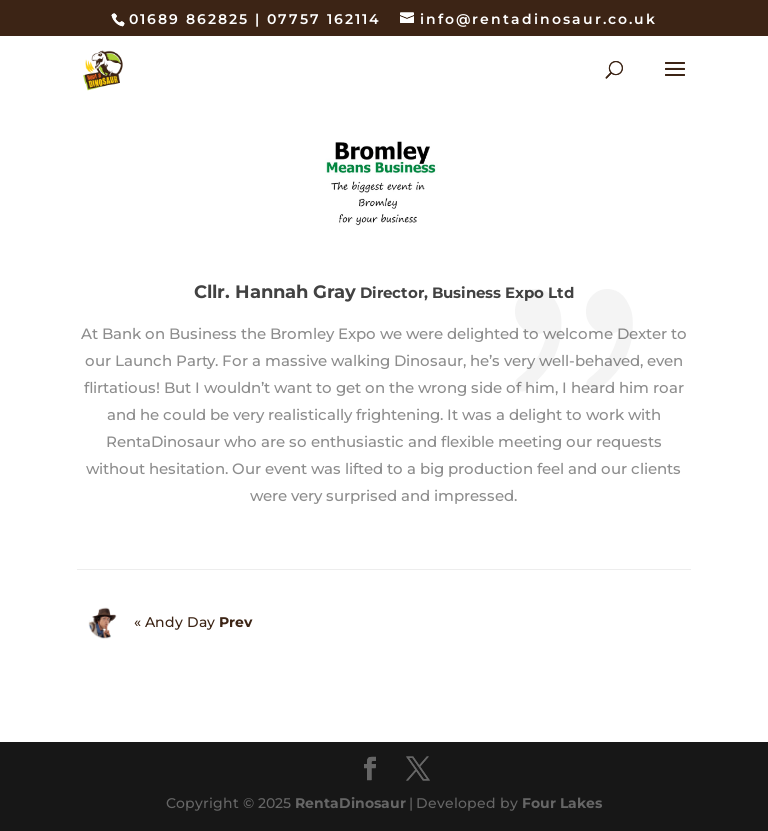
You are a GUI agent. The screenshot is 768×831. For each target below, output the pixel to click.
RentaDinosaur (350, 803)
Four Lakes (562, 803)
